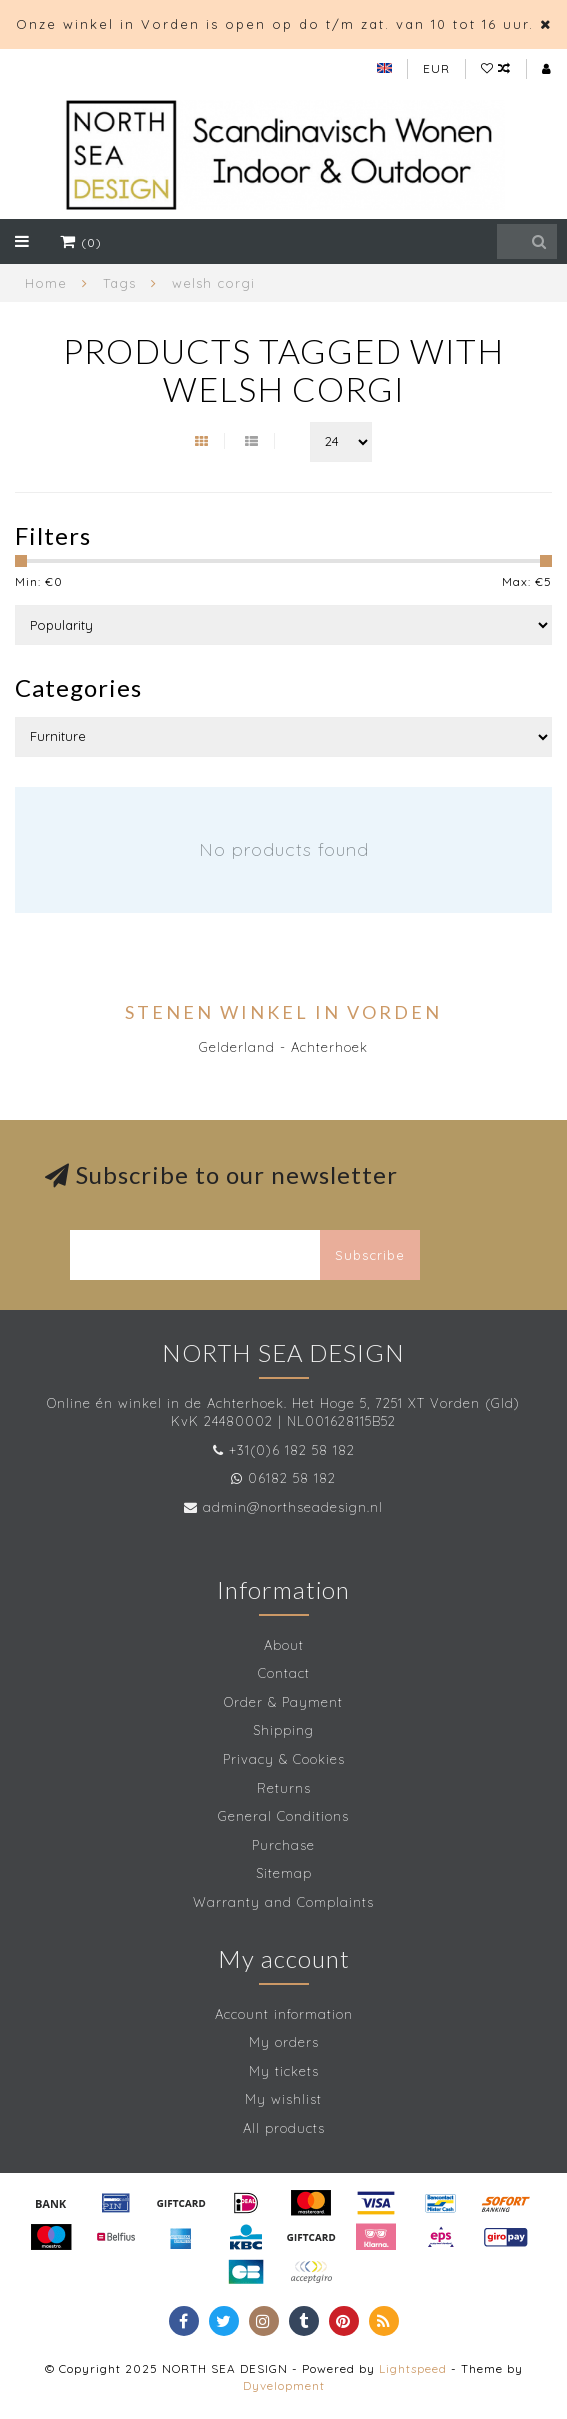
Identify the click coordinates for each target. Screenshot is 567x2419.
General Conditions (283, 1816)
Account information (284, 2014)
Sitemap (284, 1873)
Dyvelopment (284, 2385)
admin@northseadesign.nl (293, 1507)
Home (46, 283)
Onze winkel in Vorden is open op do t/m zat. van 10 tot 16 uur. (275, 24)
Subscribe (370, 1255)
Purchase (283, 1845)
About (284, 1645)
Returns (284, 1788)
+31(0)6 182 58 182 (292, 1450)
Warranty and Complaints (283, 1902)
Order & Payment (283, 1702)
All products (284, 2128)
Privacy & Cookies (284, 1759)
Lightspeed (413, 2368)
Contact (284, 1673)
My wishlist (283, 2099)
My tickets (284, 2071)
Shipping (283, 1730)
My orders (284, 2042)
